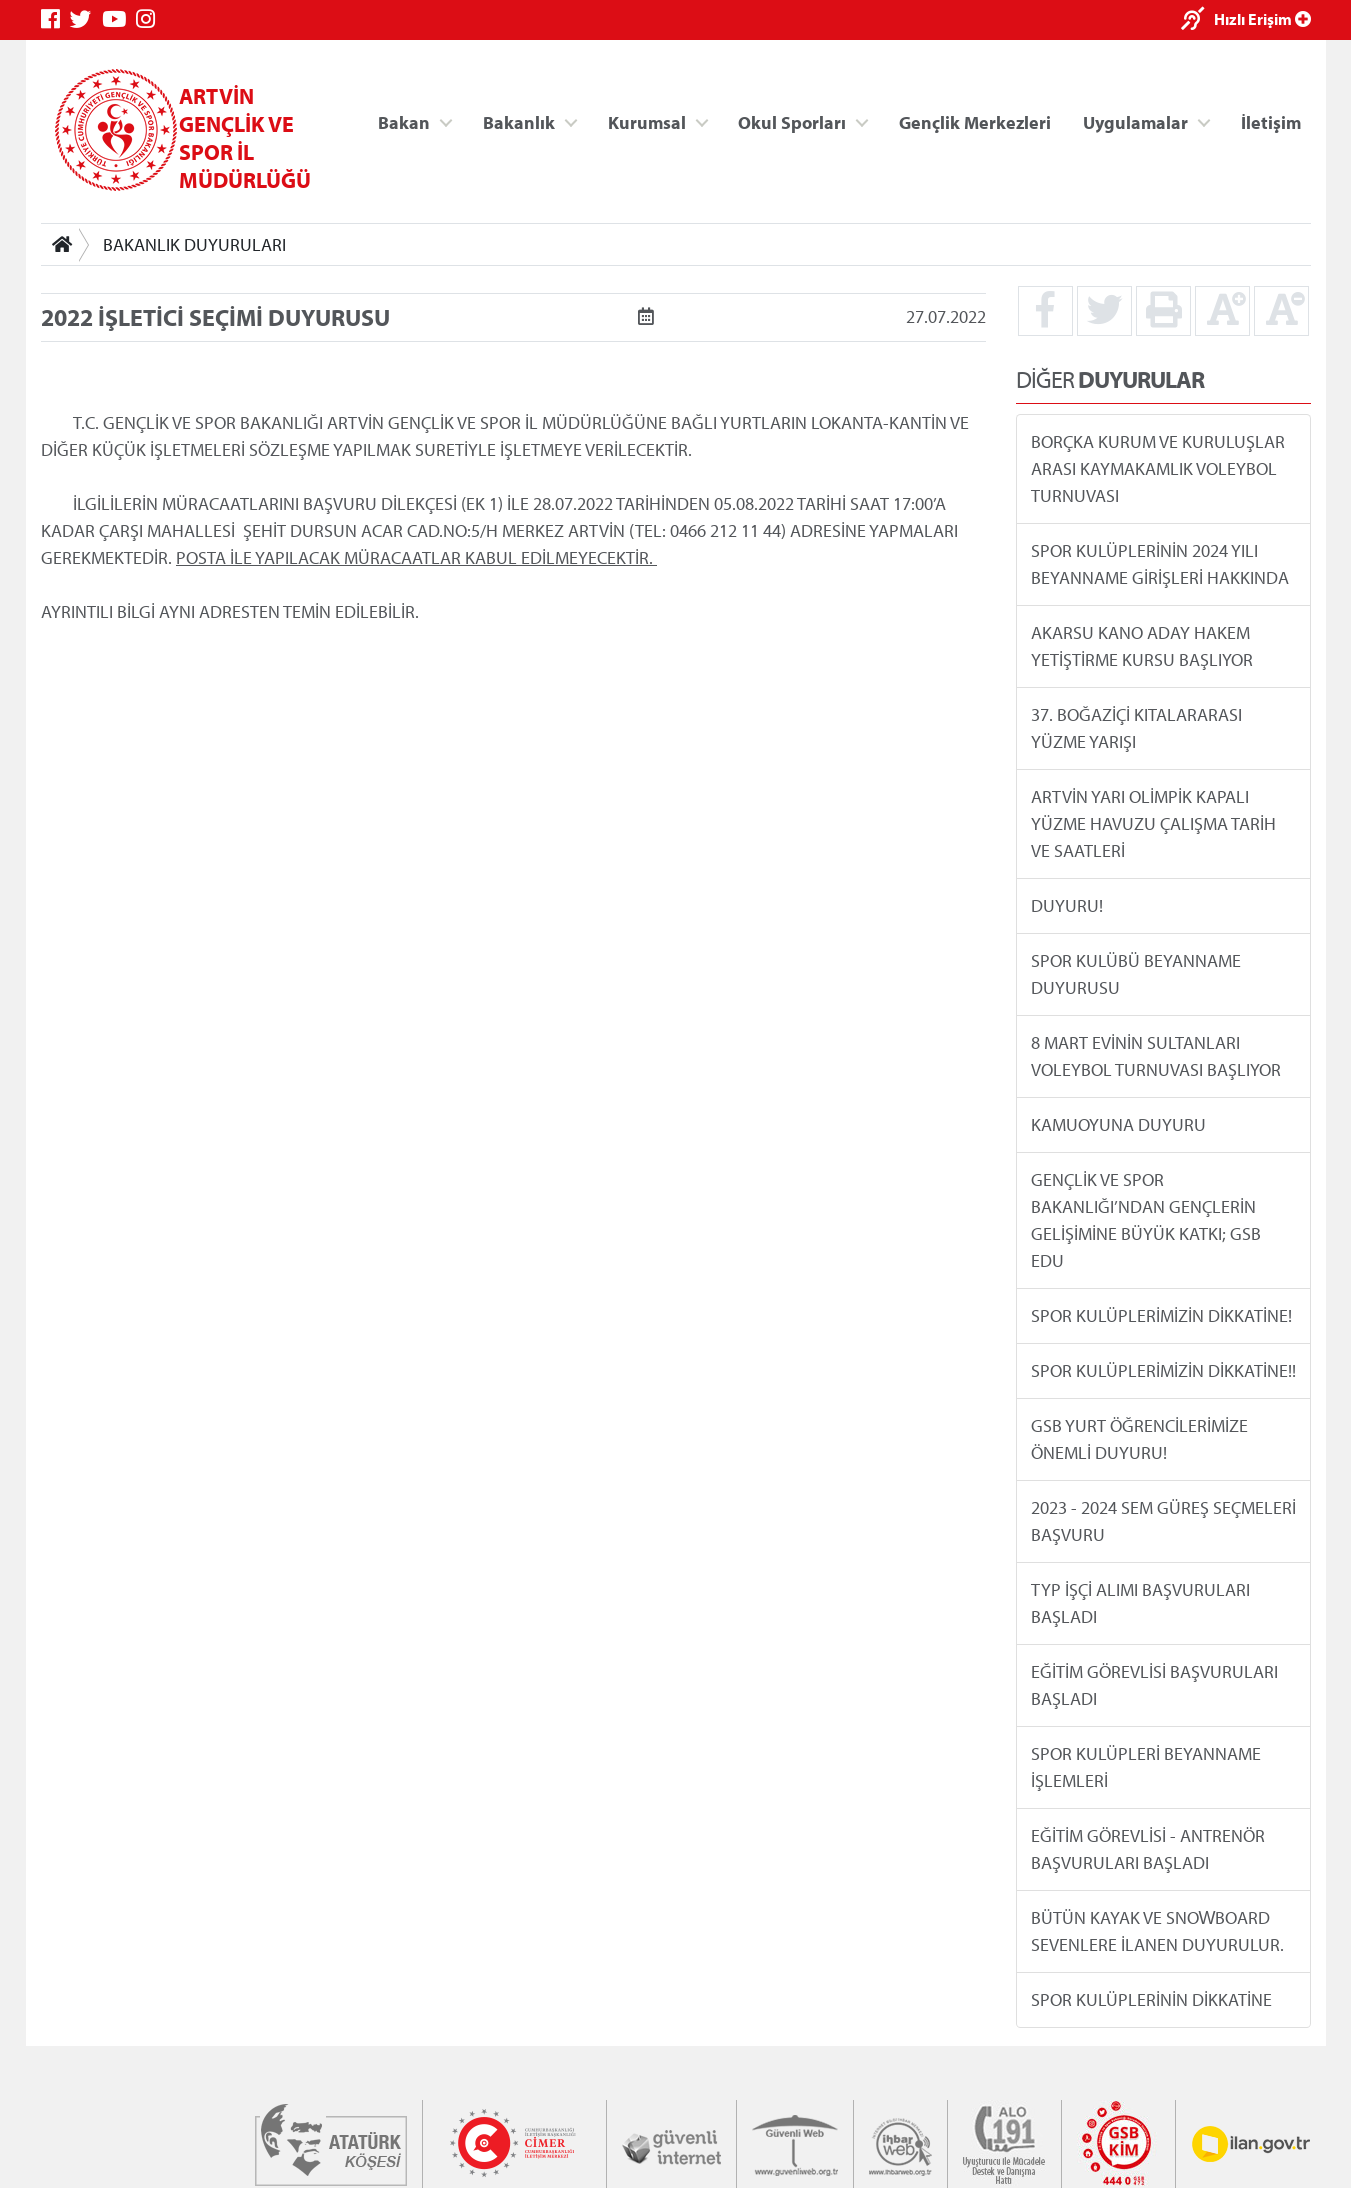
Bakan (404, 121)
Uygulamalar (1135, 121)
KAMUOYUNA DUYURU (1117, 1124)
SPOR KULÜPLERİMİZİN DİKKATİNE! (1160, 1315)
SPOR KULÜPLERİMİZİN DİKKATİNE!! (1162, 1370)
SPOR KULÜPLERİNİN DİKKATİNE (1150, 1999)
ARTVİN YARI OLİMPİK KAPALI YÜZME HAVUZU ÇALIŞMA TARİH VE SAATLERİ (1152, 823)
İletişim (1271, 121)
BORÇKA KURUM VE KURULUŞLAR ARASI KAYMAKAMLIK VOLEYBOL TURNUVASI (1157, 468)
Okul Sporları (792, 121)
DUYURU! (1066, 905)
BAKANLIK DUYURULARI (194, 244)
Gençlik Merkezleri (974, 121)
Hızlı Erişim (1262, 19)
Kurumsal (646, 121)
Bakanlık (519, 121)
